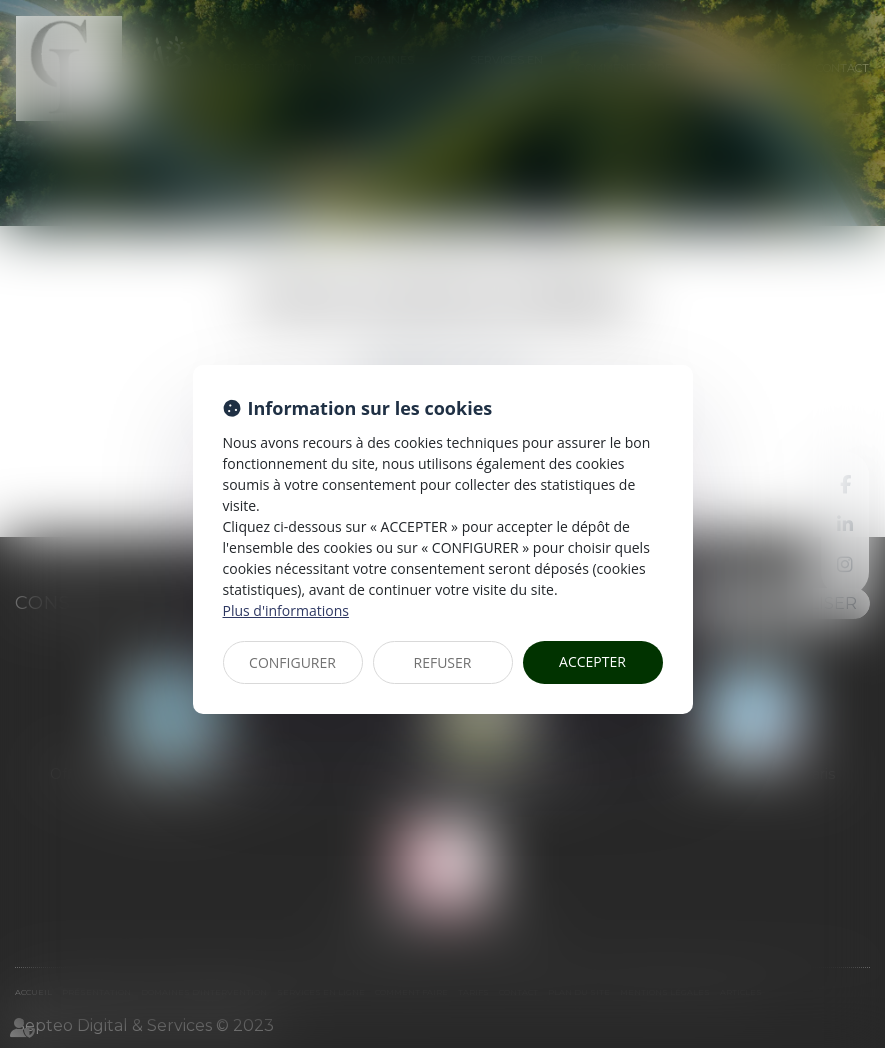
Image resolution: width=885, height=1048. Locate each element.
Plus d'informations (286, 610)
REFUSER (443, 662)
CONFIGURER (292, 662)
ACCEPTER (592, 661)
